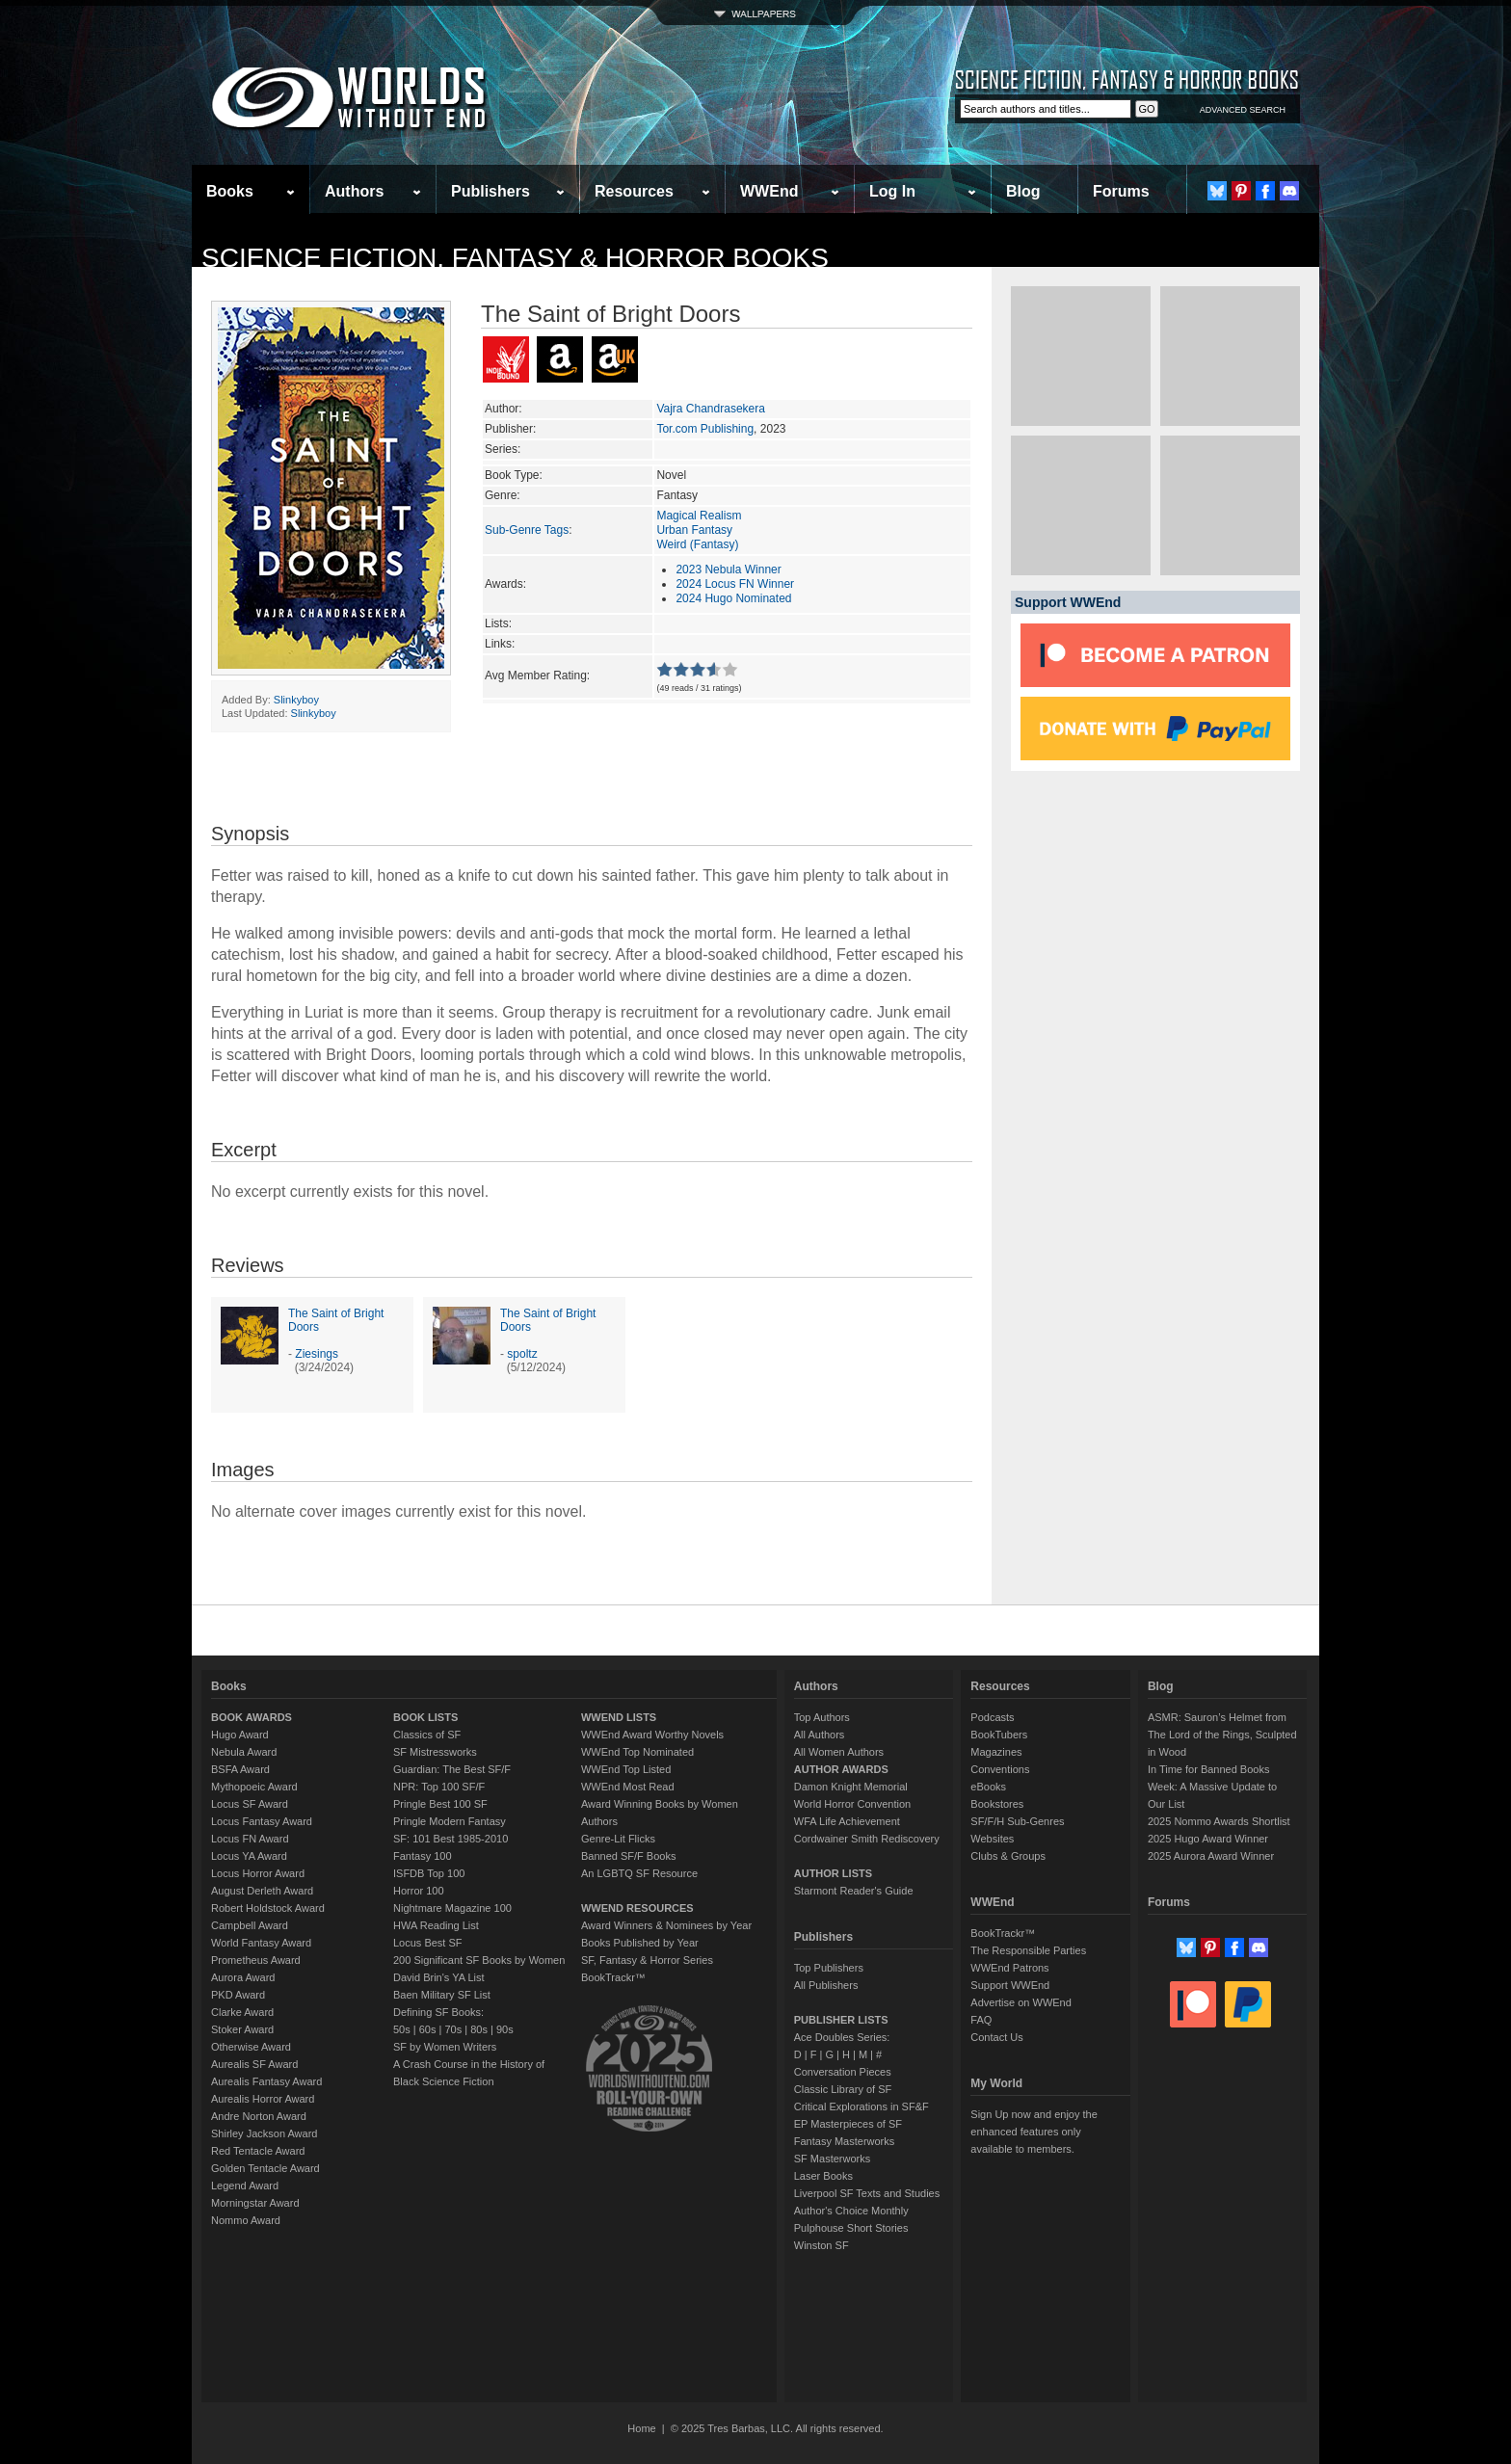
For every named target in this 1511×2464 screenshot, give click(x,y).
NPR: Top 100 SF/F (439, 1786)
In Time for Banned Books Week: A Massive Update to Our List (1212, 1786)
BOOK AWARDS (251, 1717)
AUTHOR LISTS (833, 1873)
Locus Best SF (428, 1942)
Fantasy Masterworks (844, 2141)
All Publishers (826, 1985)
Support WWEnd (1009, 1985)
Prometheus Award (256, 1960)
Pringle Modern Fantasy (449, 1821)
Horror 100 (418, 1890)
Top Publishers (828, 1968)
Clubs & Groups (1008, 1856)
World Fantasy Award (261, 1942)
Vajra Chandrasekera (710, 408)
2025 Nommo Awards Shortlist (1219, 1821)
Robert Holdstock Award (268, 1908)
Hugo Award (240, 1734)
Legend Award (244, 2185)
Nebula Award (244, 1752)
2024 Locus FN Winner (735, 584)
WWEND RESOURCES (637, 1908)
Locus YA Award (249, 1856)
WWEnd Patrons (1009, 1968)
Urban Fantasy (694, 530)
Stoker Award (242, 2029)
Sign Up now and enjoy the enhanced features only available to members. (1033, 2131)
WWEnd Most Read (628, 1786)
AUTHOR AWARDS (841, 1769)
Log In (892, 191)
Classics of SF (427, 1734)
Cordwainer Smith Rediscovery (867, 1838)
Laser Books (823, 2176)
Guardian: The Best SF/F (452, 1769)
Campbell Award (249, 1925)
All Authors (819, 1734)
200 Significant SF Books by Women (479, 1960)
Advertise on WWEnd (1021, 2002)
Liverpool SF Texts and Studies (867, 2193)
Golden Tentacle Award (265, 2168)
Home (641, 2428)
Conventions (999, 1769)
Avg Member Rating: (537, 675)
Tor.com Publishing (705, 429)
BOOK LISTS (425, 1717)
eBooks (988, 1786)
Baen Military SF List (441, 1994)
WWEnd (769, 191)
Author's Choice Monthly (851, 2210)
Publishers (490, 191)
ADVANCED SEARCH (1243, 110)
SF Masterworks (832, 2158)
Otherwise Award (251, 2047)
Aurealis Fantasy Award (266, 2081)
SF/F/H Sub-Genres (1017, 1821)
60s (428, 2029)
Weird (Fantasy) (697, 544)
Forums (1121, 191)
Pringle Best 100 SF (440, 1804)
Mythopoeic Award (254, 1786)
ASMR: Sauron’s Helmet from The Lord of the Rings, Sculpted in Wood (1222, 1734)
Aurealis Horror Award (262, 2099)
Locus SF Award (249, 1804)
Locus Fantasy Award (261, 1821)
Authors (354, 191)
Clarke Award (242, 2012)
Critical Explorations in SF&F (861, 2106)
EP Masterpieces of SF (848, 2124)
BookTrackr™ (613, 1977)
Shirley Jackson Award (264, 2133)
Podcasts (992, 1717)
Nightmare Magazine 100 (452, 1908)
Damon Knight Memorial (851, 1786)
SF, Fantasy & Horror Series (647, 1960)
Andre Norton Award (258, 2116)
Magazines (995, 1752)
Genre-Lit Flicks (618, 1838)
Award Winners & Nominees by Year (666, 1925)
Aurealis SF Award (254, 2064)
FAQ (981, 2020)
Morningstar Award (255, 2203)
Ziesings (316, 1354)
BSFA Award (240, 1769)
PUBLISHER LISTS (841, 2020)
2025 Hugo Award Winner (1208, 1838)
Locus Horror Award (258, 1873)
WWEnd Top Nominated (637, 1752)
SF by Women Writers (444, 2047)
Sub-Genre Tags (527, 530)
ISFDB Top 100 (428, 1873)
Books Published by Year (640, 1942)
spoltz (522, 1354)
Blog (1023, 191)
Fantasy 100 (422, 1856)
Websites (992, 1838)
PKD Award (238, 1994)
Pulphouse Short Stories (851, 2228)
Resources (634, 191)
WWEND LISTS (618, 1717)
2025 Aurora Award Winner (1211, 1856)
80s (479, 2029)
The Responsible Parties (1028, 1950)
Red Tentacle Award (258, 2151)
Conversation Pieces (842, 2072)
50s (402, 2029)
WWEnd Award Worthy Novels (652, 1734)
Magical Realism (698, 515)
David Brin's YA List (439, 1977)
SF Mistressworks (435, 1752)
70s (453, 2029)
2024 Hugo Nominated (733, 598)
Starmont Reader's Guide (854, 1890)
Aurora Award (243, 1977)
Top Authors (822, 1717)
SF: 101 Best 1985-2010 (450, 1838)
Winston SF (821, 2245)
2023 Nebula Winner (728, 569)
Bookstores (996, 1804)
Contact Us (996, 2037)
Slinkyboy (296, 699)
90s (505, 2029)
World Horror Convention (852, 1804)
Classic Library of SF (842, 2089)
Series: (502, 449)
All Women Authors (839, 1752)
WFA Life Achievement (847, 1821)
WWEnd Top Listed (626, 1769)
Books (229, 191)
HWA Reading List (436, 1925)
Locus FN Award (250, 1838)
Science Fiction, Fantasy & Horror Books (515, 258)
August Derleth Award (262, 1890)
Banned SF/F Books (628, 1856)
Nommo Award (245, 2220)
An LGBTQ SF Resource (639, 1873)
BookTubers (998, 1734)
